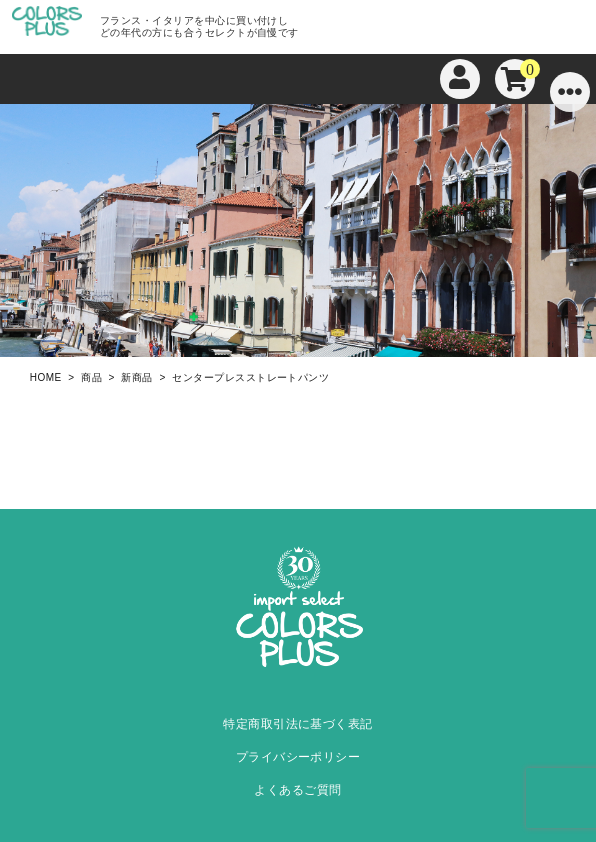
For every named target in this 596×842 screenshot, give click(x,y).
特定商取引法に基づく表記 (298, 724)
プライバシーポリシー (298, 757)
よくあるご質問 (297, 790)
